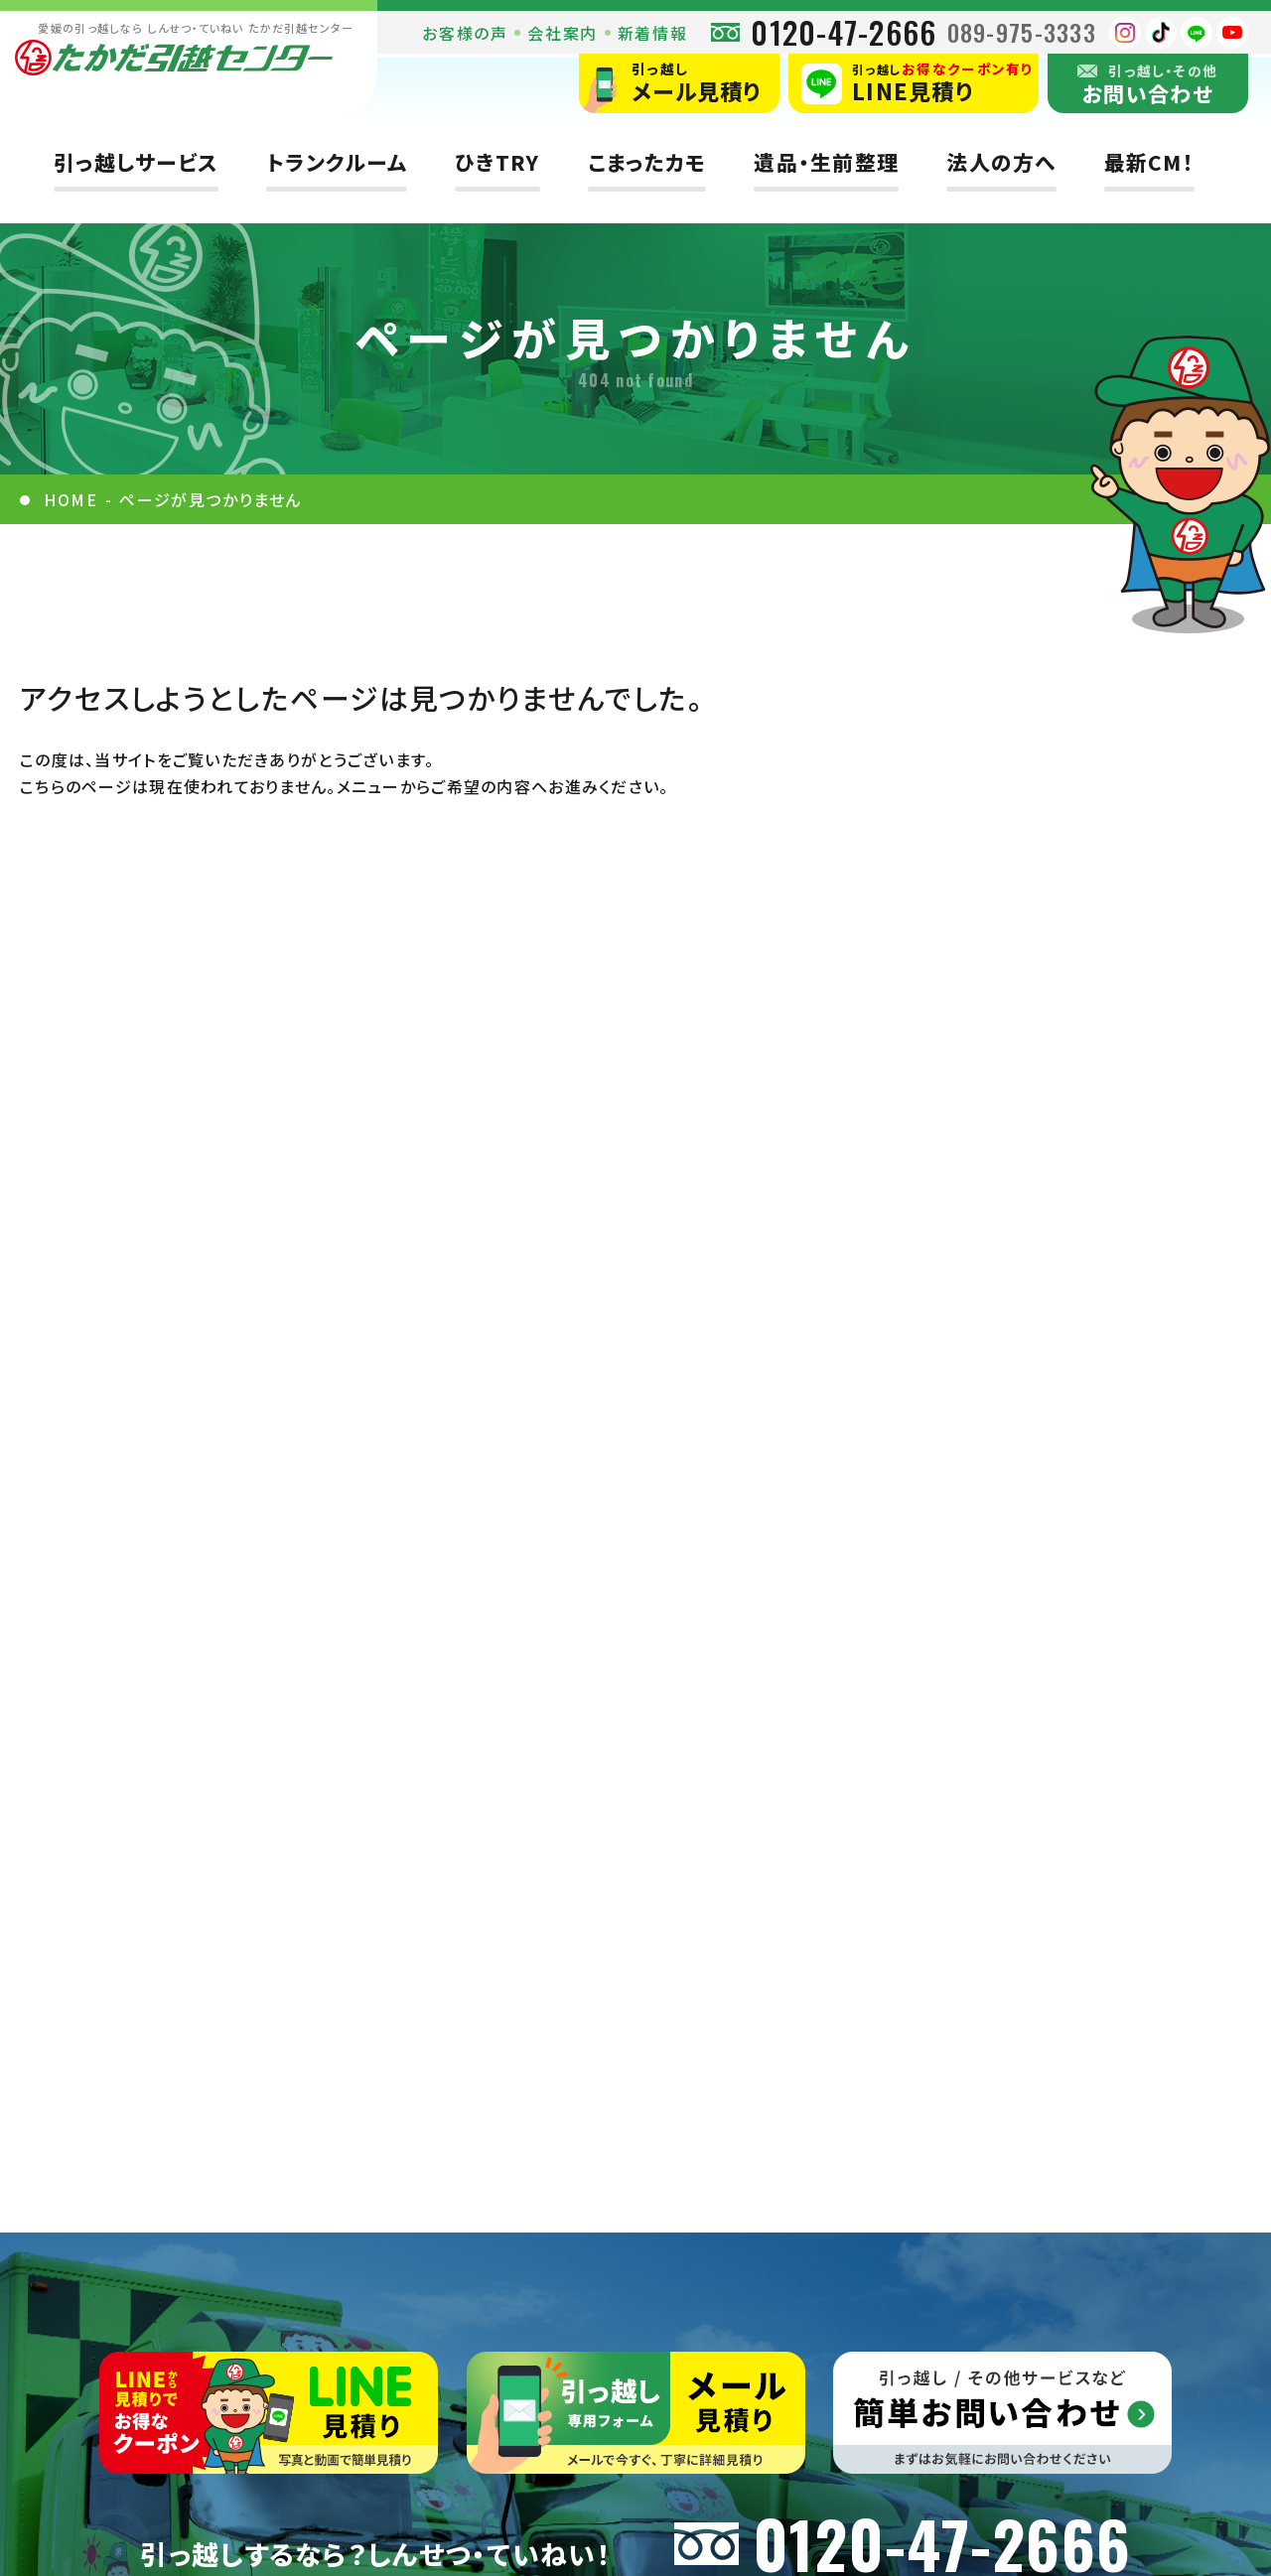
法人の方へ (1001, 162)
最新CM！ (1149, 162)
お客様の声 (464, 33)
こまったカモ (647, 162)
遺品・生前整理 (826, 162)
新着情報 (652, 33)
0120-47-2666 (843, 32)
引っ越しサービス (136, 162)
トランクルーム (336, 162)
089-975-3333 (1021, 32)
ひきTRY (497, 162)
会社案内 (562, 33)
